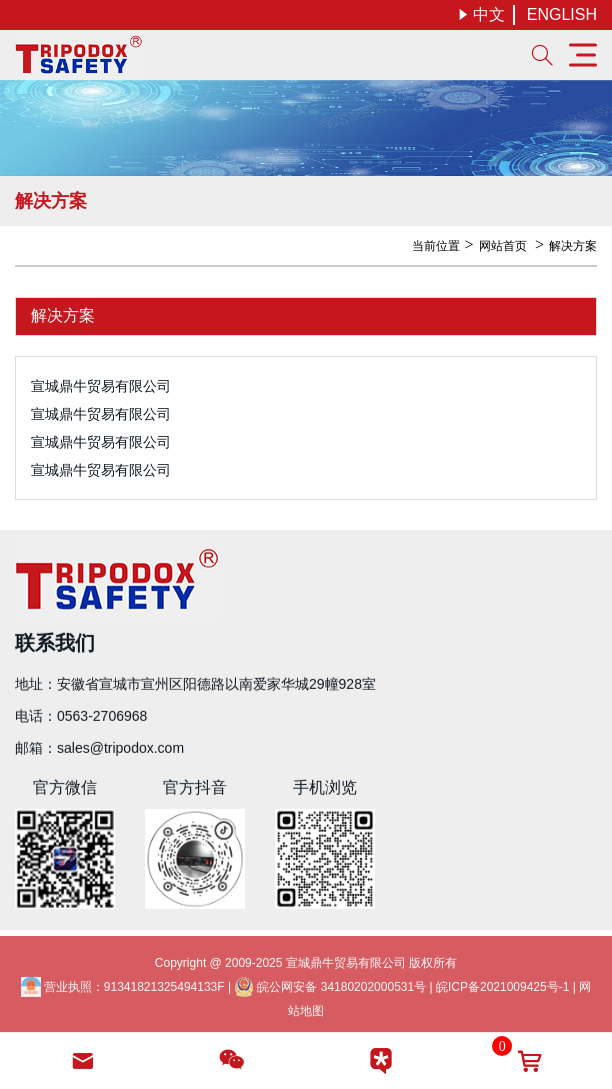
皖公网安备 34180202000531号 (330, 990)
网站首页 (503, 246)
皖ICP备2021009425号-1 (502, 990)
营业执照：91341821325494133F (123, 990)
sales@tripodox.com (120, 747)
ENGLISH (562, 14)
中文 (481, 14)
